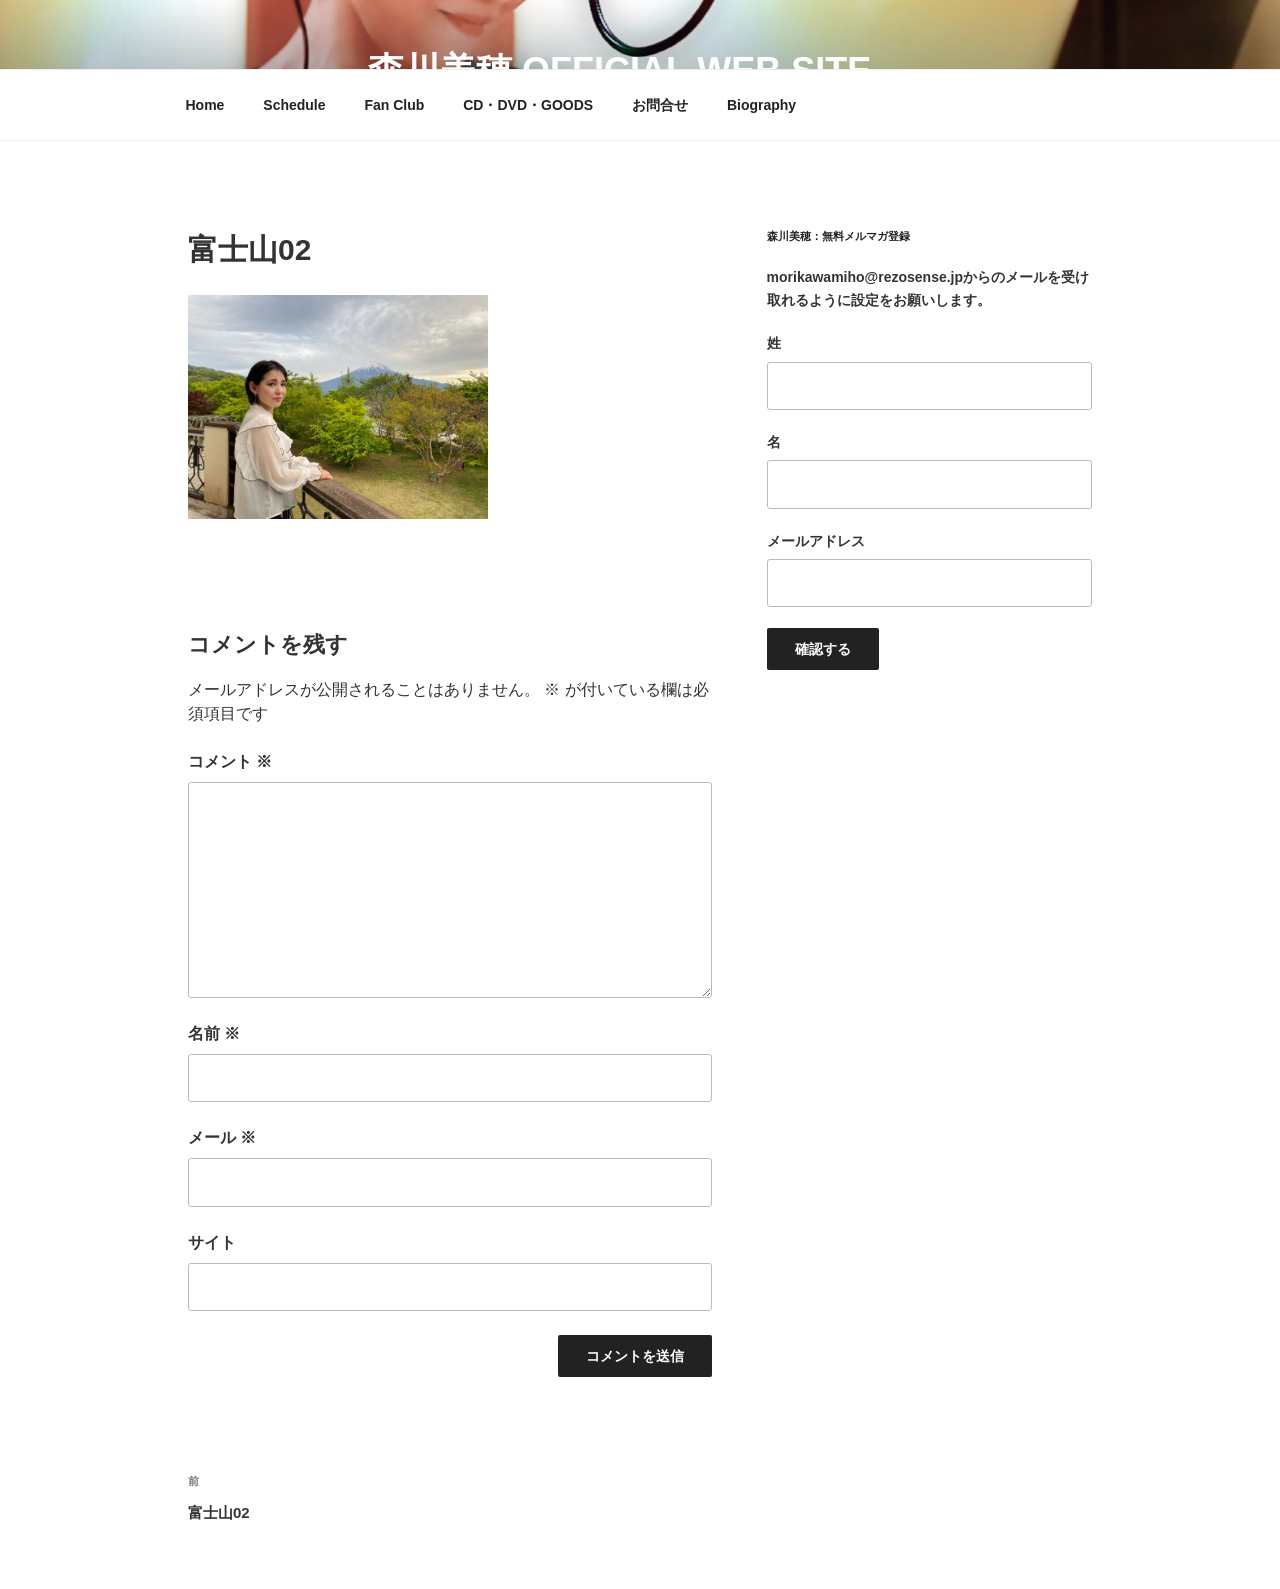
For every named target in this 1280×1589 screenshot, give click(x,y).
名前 (214, 1033)
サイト (212, 1242)
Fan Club (394, 105)
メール (222, 1137)
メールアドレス (816, 541)
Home (205, 105)
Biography (761, 105)
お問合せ (660, 105)
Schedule (294, 105)
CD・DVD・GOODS (528, 105)
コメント (230, 761)
